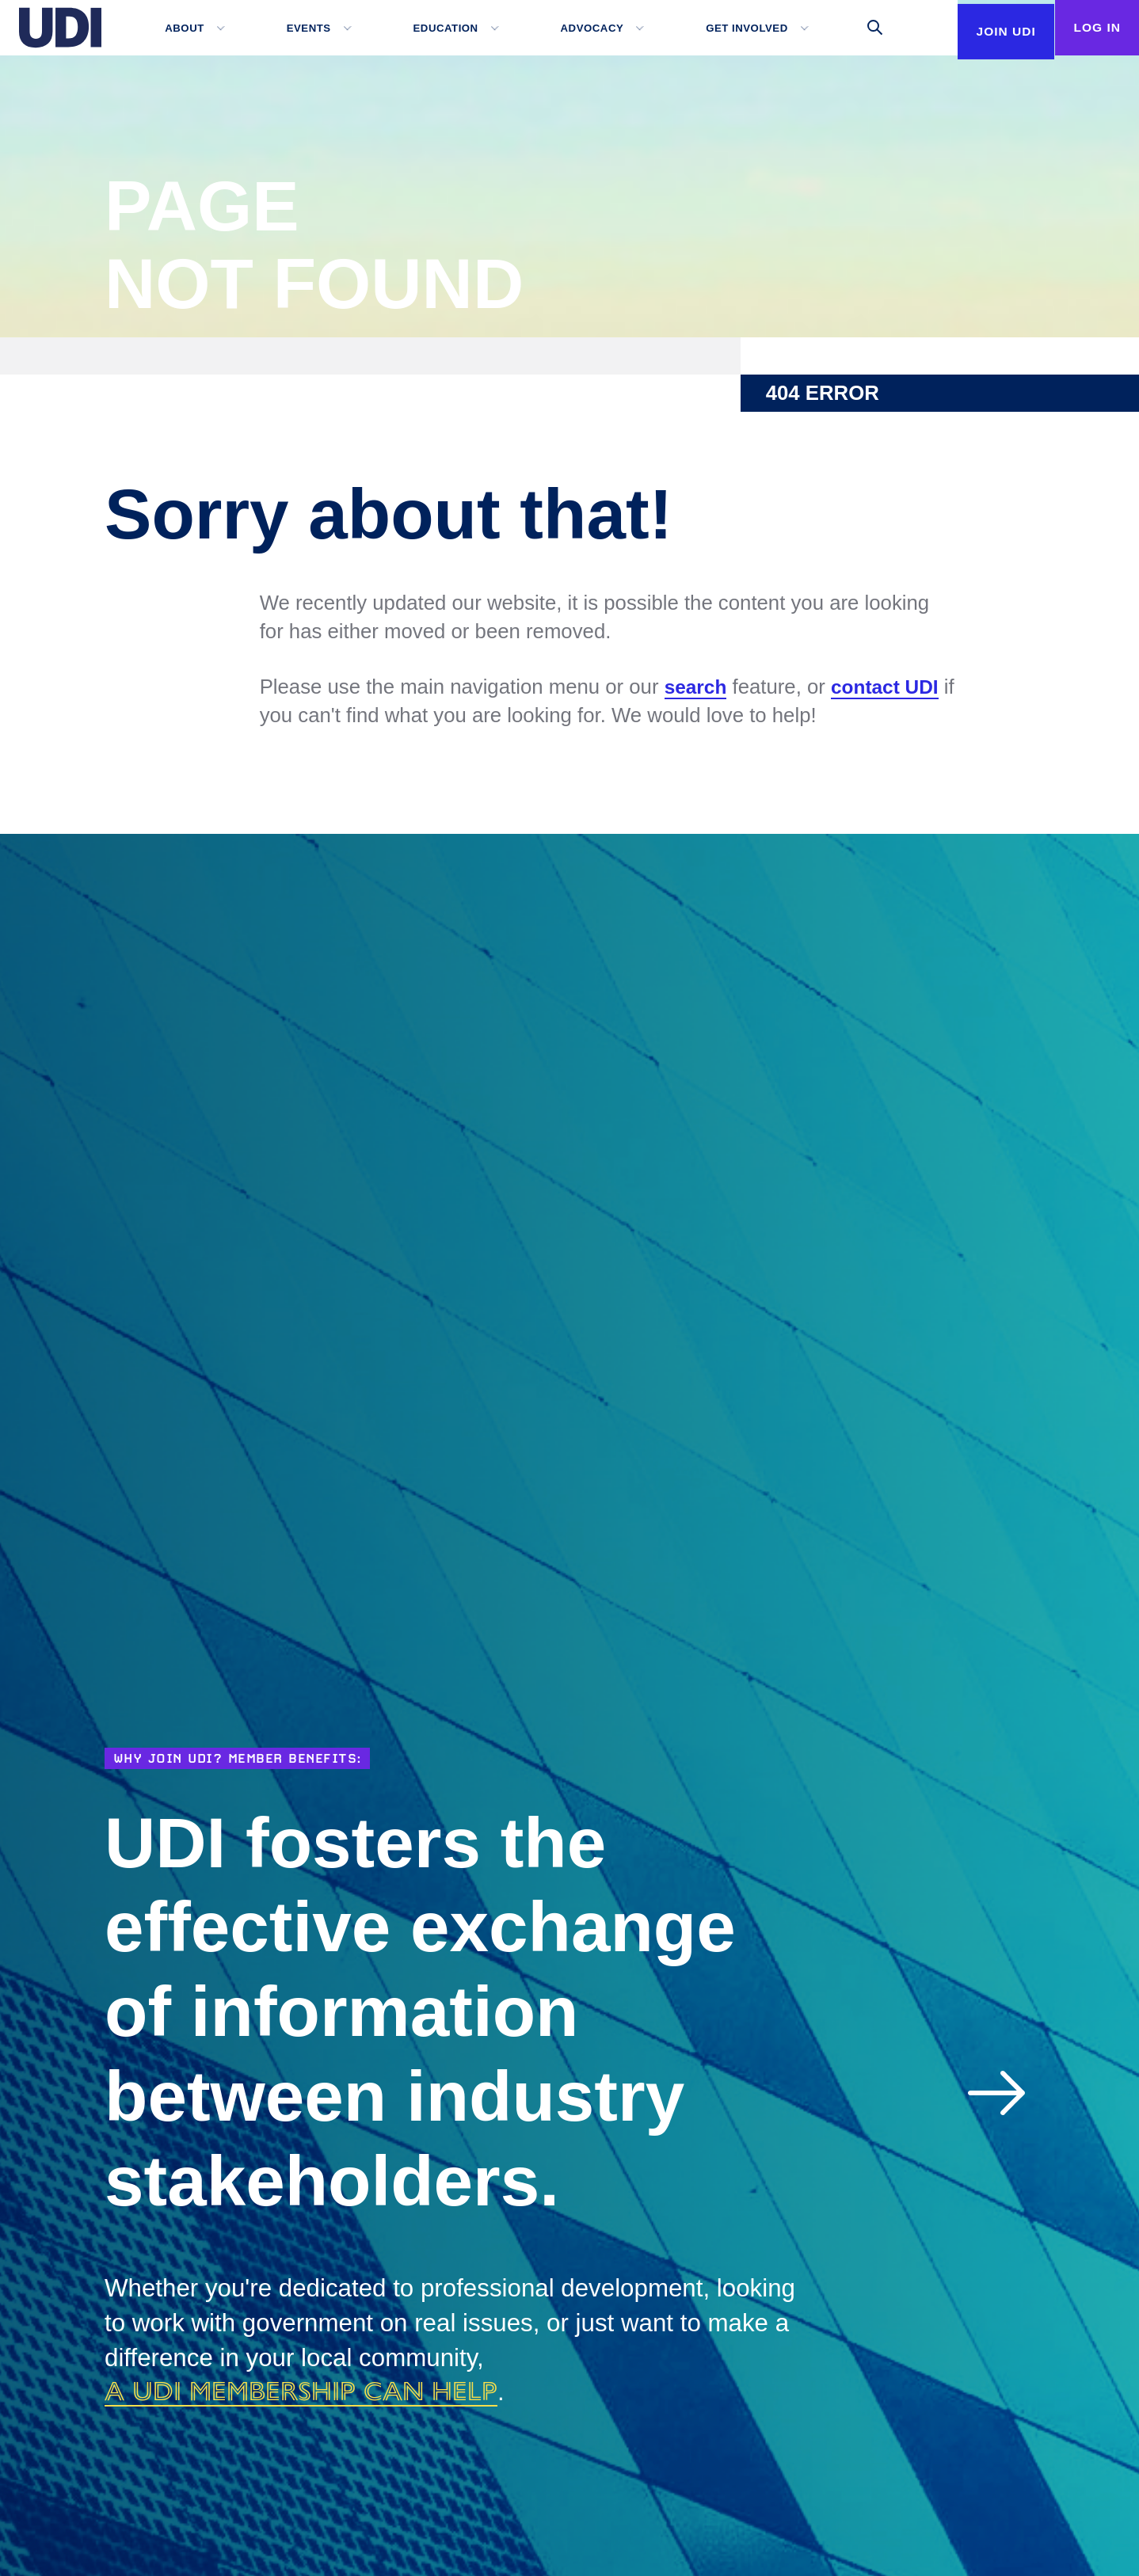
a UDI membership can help (324, 2390)
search (697, 687)
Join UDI (991, 82)
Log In (1092, 27)
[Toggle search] (862, 28)
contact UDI (890, 687)
